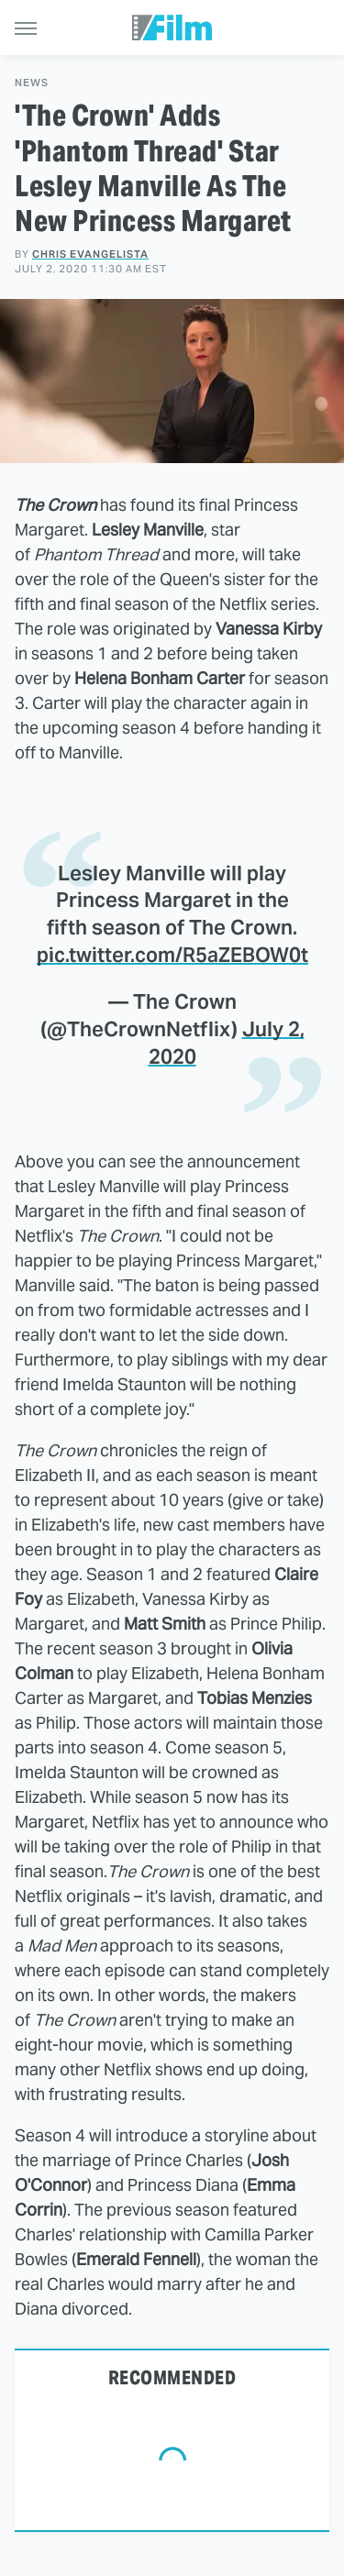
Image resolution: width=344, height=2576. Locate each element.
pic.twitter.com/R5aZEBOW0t (172, 954)
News (32, 83)
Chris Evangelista (90, 254)
